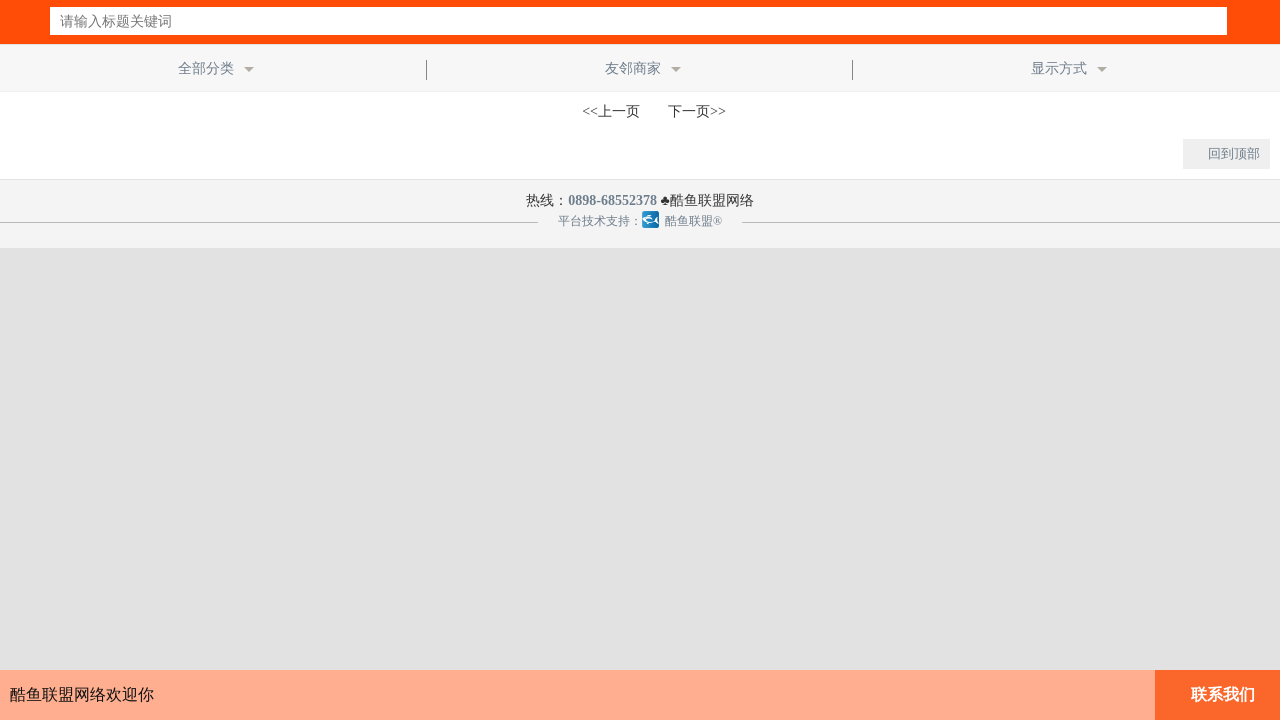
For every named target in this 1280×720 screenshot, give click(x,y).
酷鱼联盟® (682, 221)
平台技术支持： (600, 221)
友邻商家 (633, 68)
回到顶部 (1234, 153)
